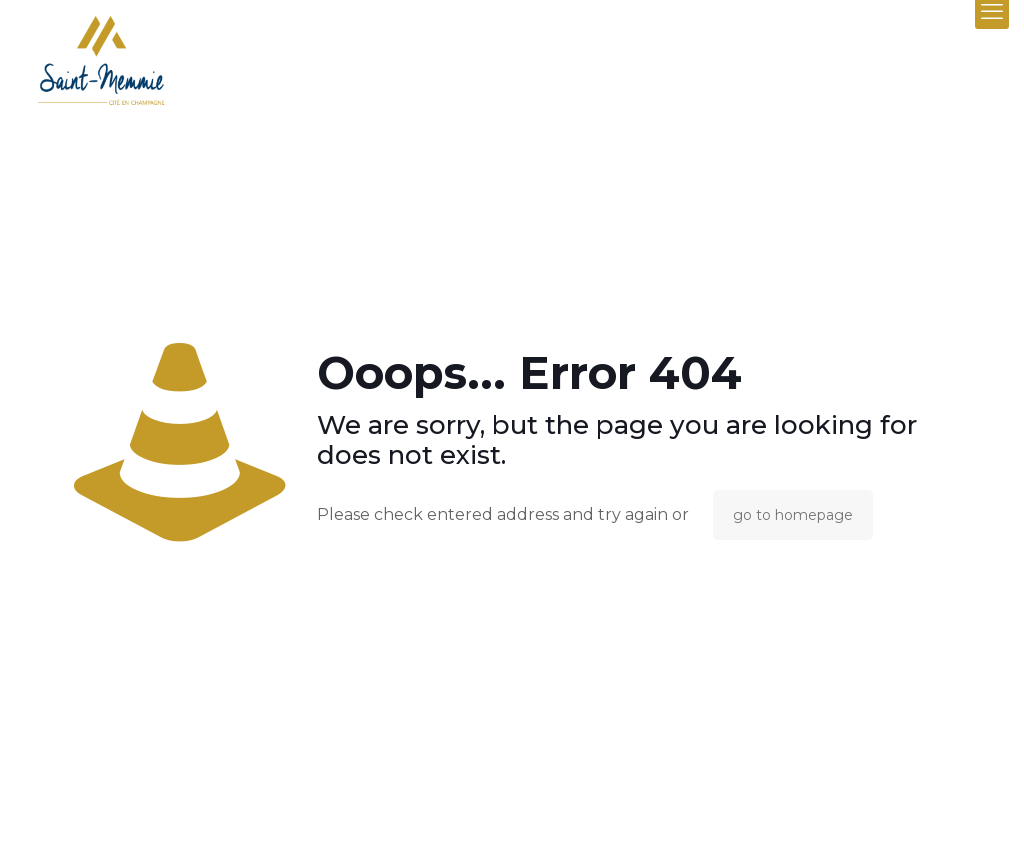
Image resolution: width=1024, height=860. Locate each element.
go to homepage (793, 515)
